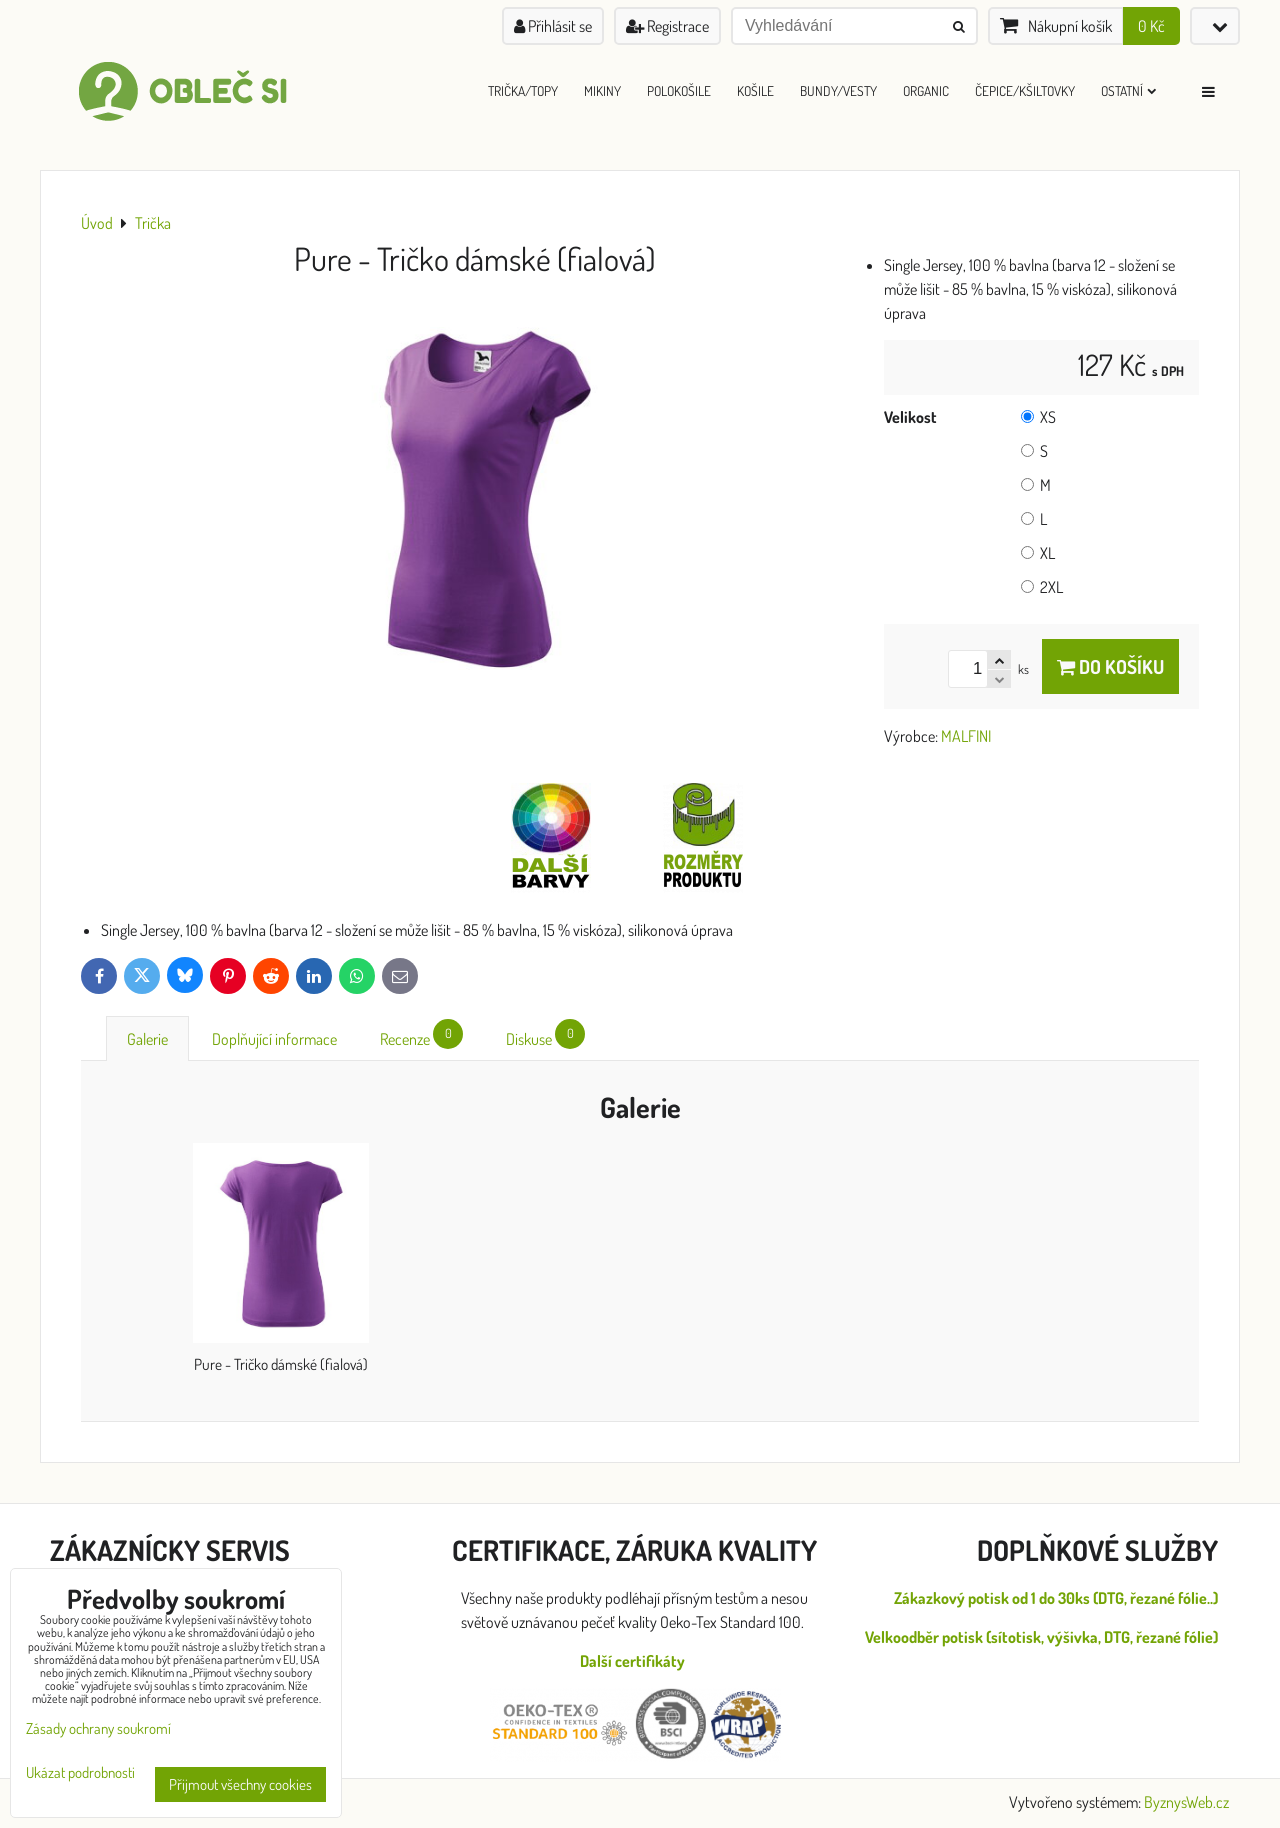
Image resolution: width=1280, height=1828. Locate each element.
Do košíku (1110, 666)
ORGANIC (926, 90)
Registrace (667, 26)
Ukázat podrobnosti (80, 1773)
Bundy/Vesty (838, 90)
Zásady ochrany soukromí (98, 1728)
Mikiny (602, 90)
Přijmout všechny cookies (240, 1784)
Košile (755, 90)
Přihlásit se (553, 26)
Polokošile (679, 90)
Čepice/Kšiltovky (1025, 90)
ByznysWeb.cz (1186, 1802)
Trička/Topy (523, 90)
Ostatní (1128, 90)
